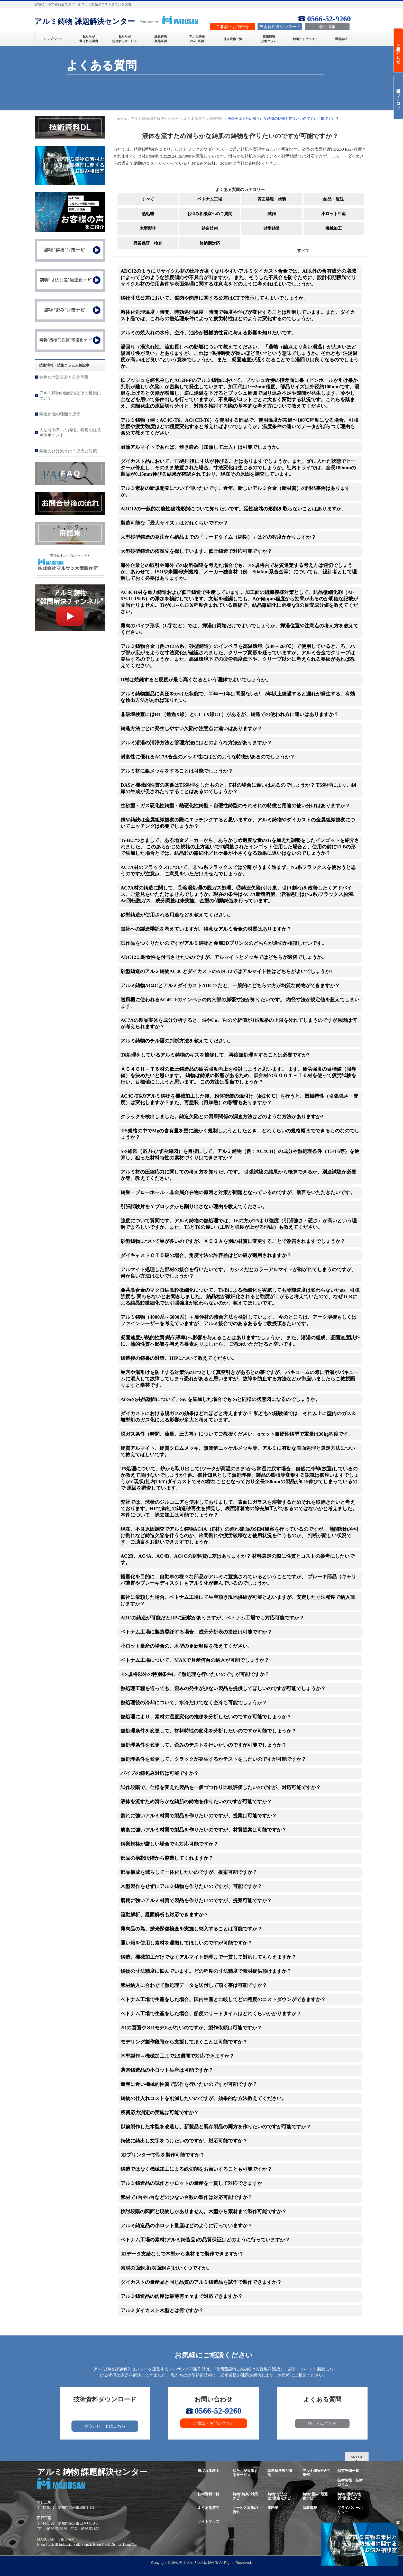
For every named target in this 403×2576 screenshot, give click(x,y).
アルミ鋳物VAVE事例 (316, 2473)
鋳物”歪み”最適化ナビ (315, 2496)
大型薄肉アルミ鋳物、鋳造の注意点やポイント (70, 432)
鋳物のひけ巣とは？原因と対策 (68, 451)
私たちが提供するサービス (245, 2473)
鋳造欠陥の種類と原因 (59, 414)
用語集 (273, 2508)
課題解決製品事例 (280, 2473)
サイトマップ (208, 2522)
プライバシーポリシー (350, 2510)
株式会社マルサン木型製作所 (194, 2563)
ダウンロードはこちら (104, 2426)
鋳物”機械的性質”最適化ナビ (349, 2496)
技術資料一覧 (208, 2494)
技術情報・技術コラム (350, 2482)
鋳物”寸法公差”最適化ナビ (279, 2496)
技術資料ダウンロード (398, 97)
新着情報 (310, 2508)
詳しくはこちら (322, 2423)
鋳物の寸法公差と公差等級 (64, 377)
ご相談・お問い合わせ (213, 2423)
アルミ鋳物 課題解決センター (84, 21)
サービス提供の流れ (245, 2510)
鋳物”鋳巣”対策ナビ (245, 2496)
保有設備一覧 (348, 2471)
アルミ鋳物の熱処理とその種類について (70, 395)
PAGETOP (357, 2456)
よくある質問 (208, 2508)
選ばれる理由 (208, 2471)
